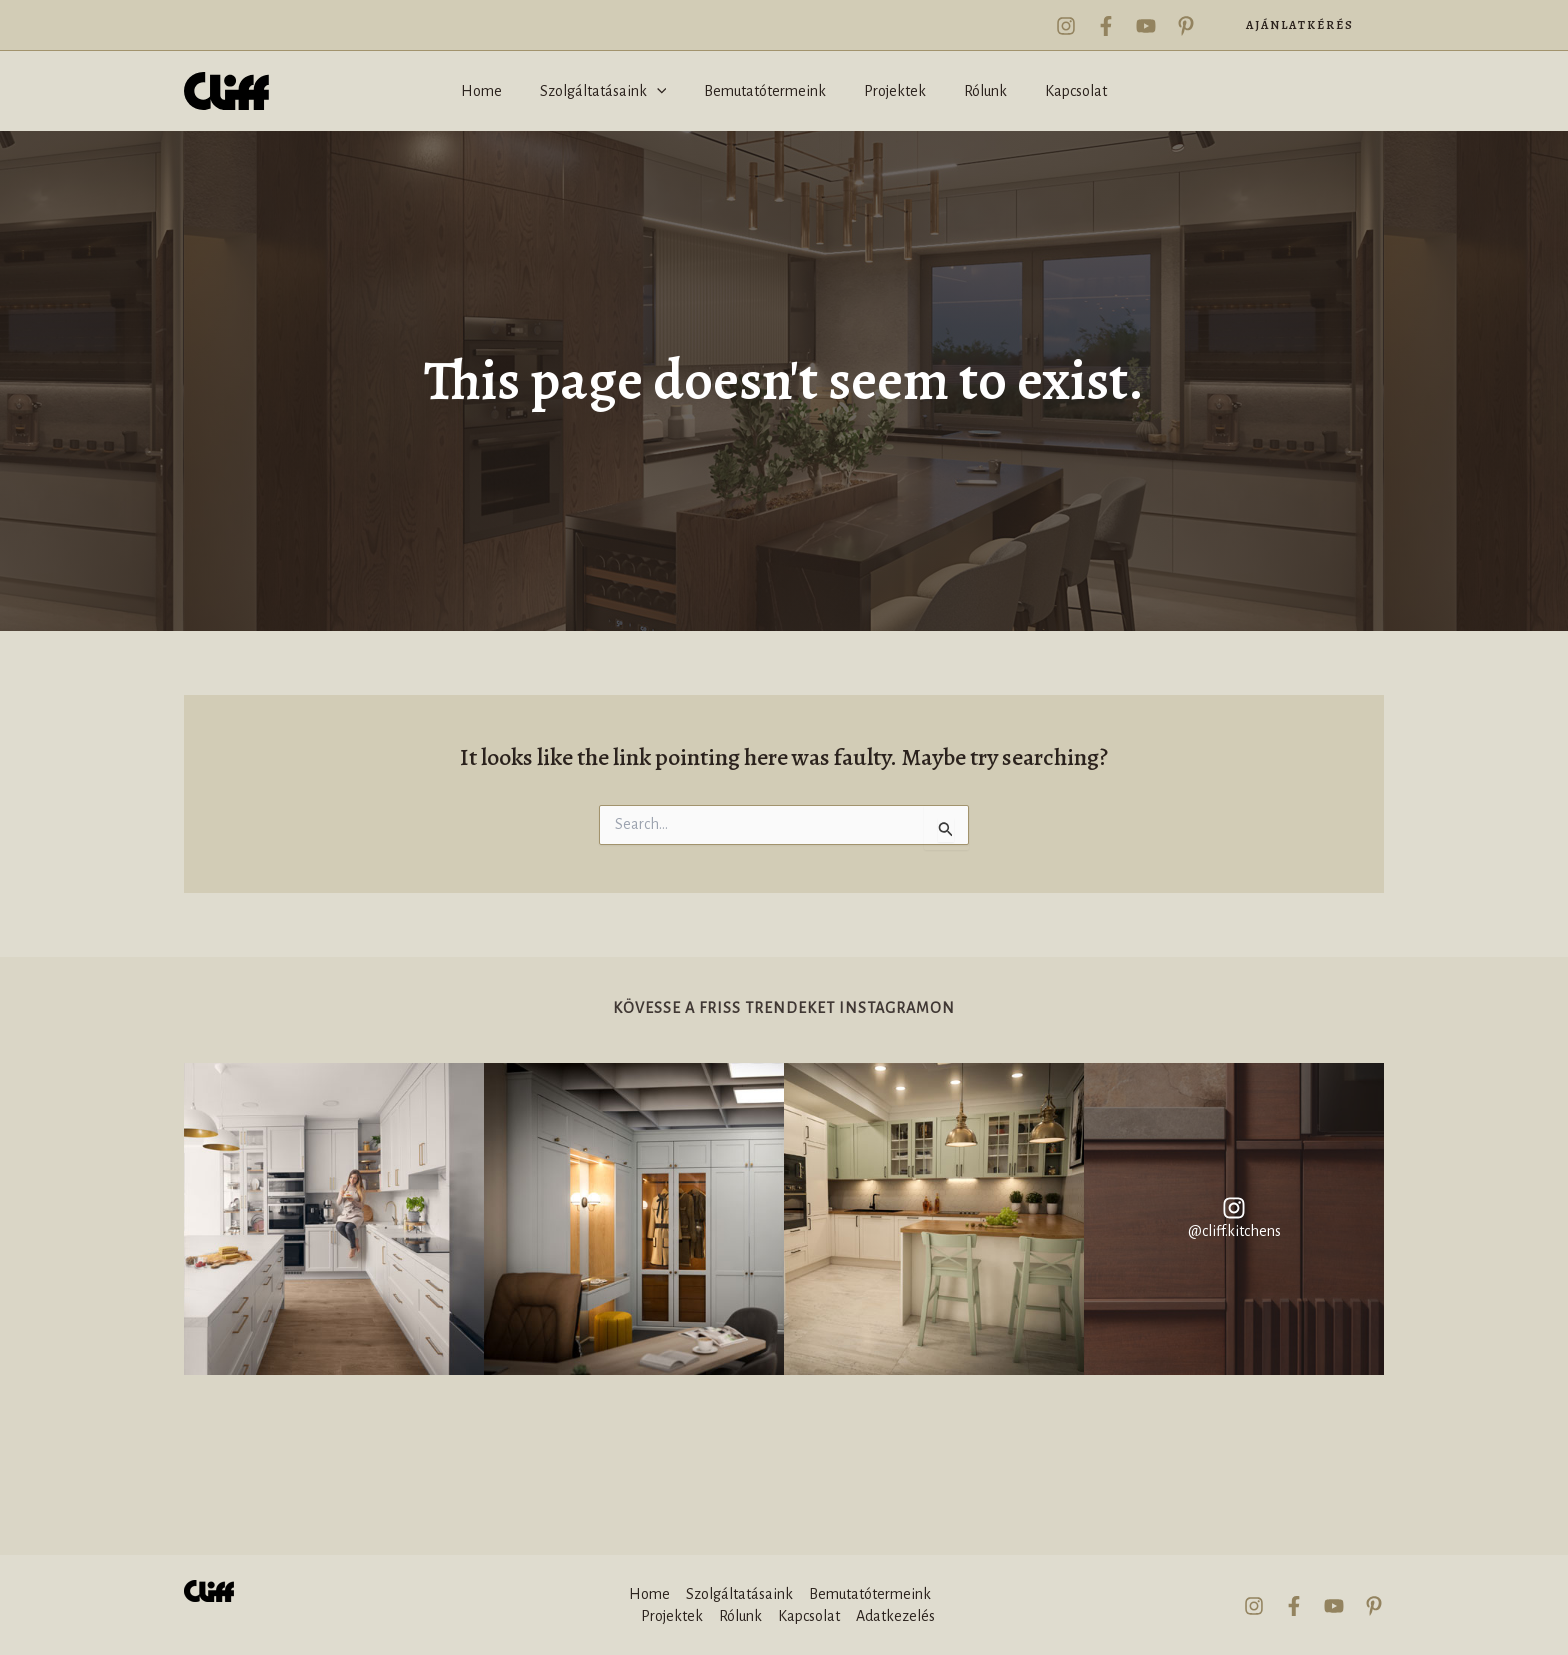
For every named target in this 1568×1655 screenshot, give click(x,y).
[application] (666, 91)
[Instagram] (1066, 26)
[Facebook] (1106, 26)
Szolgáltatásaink (739, 1594)
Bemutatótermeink (870, 1594)
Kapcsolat (809, 1616)
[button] (1300, 25)
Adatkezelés (895, 1616)
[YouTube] (1146, 26)
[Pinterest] (1186, 26)
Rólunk (740, 1616)
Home (649, 1594)
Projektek (672, 1616)
